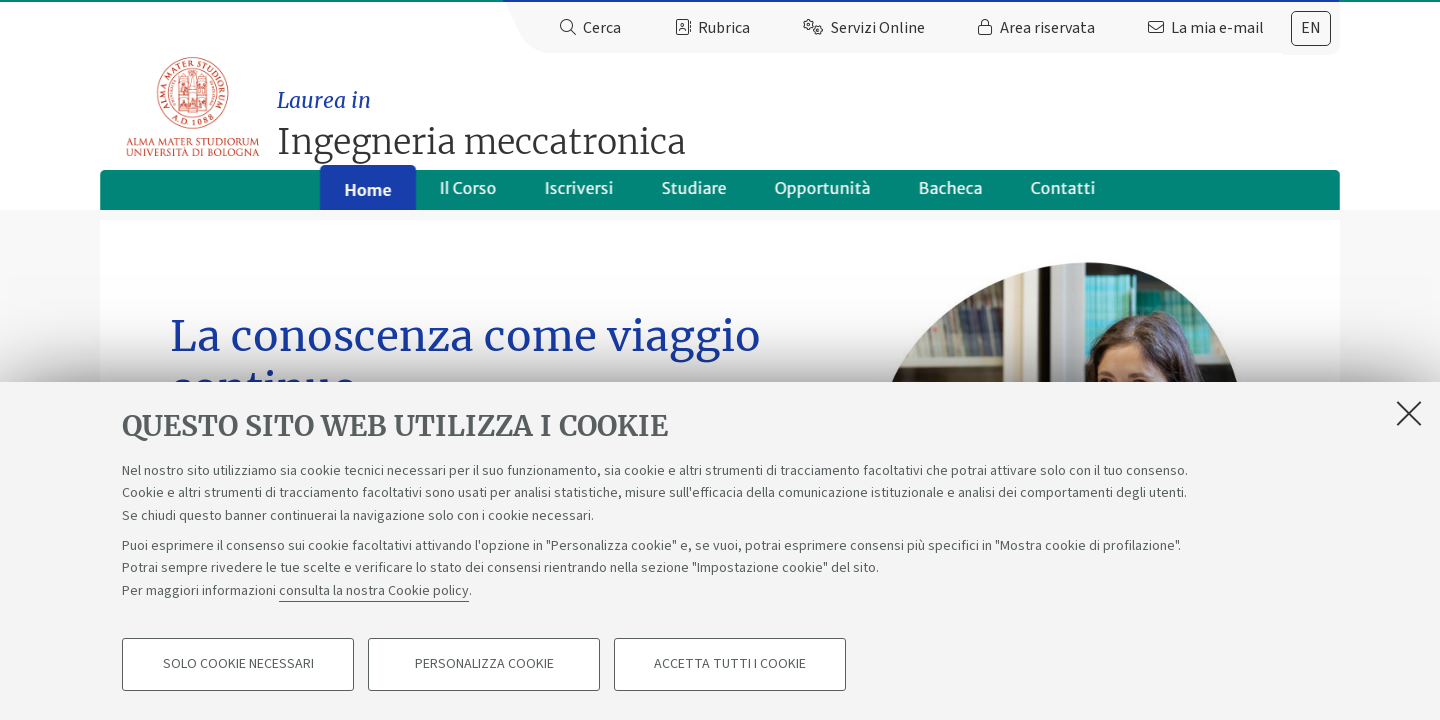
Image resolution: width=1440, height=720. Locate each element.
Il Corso (468, 196)
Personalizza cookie (484, 666)
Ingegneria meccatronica (812, 115)
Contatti (1063, 196)
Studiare (694, 196)
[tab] (1311, 28)
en (1311, 28)
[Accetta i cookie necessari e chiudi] (1409, 414)
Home (367, 197)
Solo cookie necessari (238, 666)
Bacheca (951, 196)
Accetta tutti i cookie (730, 666)
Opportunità (823, 196)
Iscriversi (579, 196)
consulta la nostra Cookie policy (374, 592)
